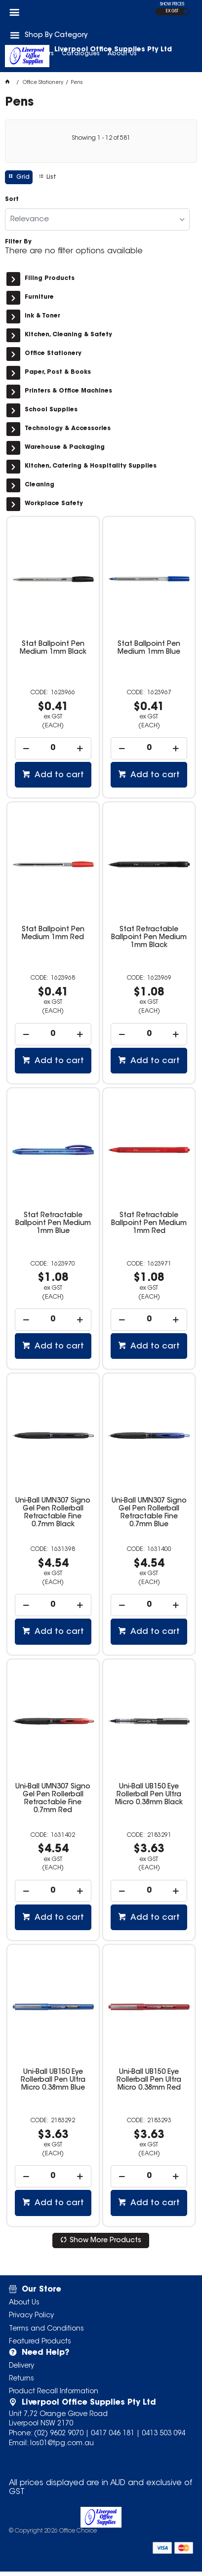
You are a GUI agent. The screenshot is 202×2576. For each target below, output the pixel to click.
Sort (12, 199)
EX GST (172, 11)
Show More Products (105, 2240)
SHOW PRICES (172, 4)
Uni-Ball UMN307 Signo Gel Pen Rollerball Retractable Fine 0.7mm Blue (149, 1513)
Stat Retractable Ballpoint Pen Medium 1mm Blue (53, 1223)
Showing (101, 138)
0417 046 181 (112, 2433)
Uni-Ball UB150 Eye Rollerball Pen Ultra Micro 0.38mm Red (149, 2080)
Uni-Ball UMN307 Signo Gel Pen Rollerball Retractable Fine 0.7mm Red (52, 1798)
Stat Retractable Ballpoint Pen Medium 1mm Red (149, 1223)
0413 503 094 (163, 2433)
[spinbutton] (53, 748)
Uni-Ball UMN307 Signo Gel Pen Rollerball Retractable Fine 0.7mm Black (52, 1513)
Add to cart (58, 775)
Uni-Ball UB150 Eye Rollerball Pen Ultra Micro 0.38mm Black (149, 1794)
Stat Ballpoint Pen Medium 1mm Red (53, 933)
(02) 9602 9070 (58, 2433)
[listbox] (97, 219)
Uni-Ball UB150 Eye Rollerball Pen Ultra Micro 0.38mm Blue (53, 2080)
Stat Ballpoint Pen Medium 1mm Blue (149, 648)
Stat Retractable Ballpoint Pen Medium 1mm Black (149, 937)
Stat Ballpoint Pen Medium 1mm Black (53, 648)
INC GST (186, 11)
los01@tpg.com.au (62, 2443)
